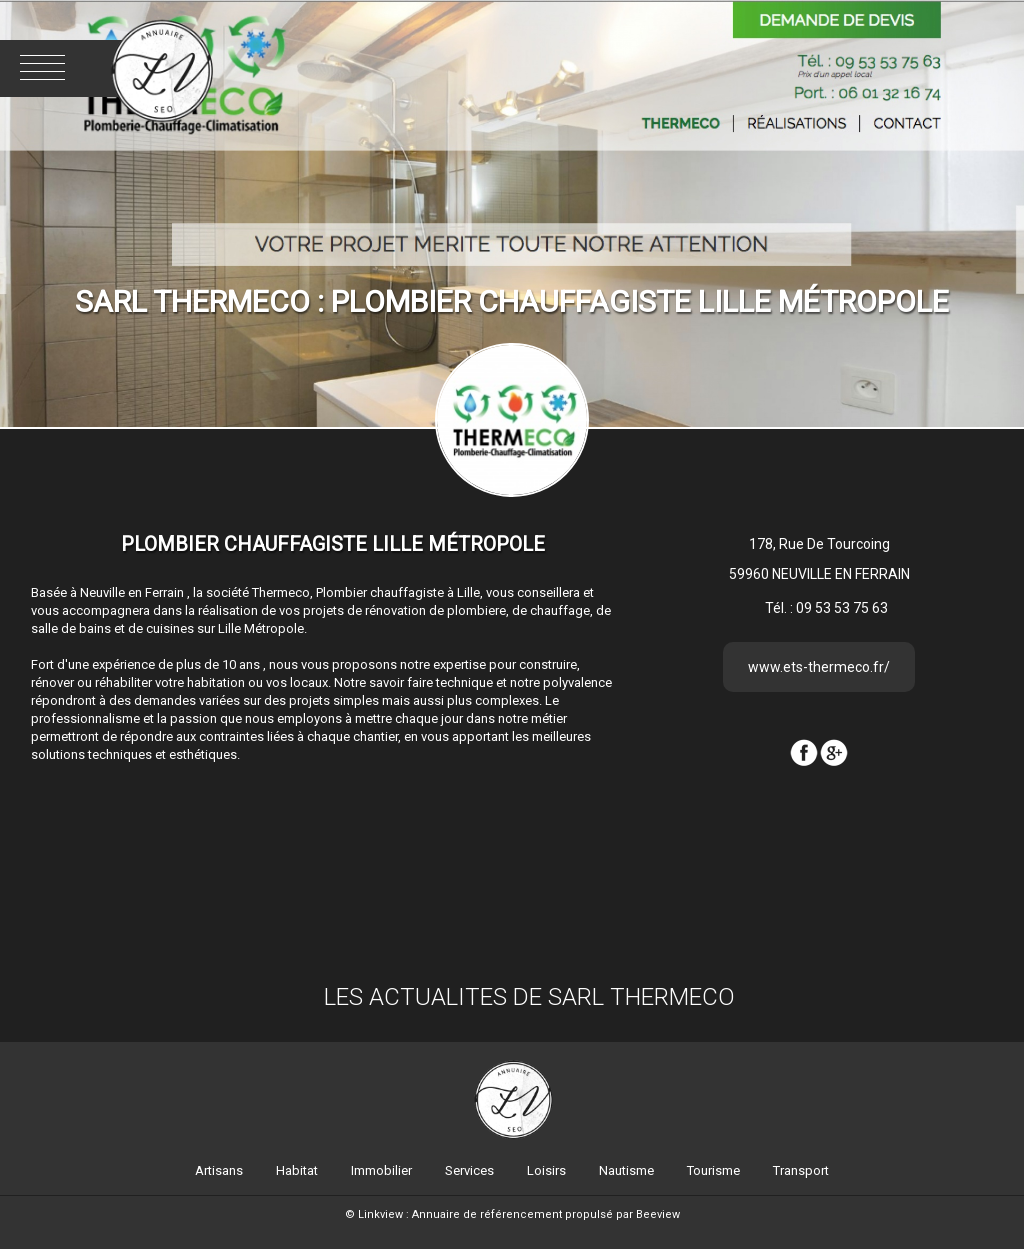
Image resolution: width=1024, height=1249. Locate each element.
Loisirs (546, 1170)
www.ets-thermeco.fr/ (819, 667)
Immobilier (381, 1170)
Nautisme (626, 1170)
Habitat (297, 1170)
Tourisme (713, 1170)
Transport (801, 1170)
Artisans (219, 1170)
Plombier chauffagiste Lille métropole (333, 544)
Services (469, 1170)
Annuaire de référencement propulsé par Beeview (546, 1214)
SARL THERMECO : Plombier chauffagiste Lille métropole (512, 301)
